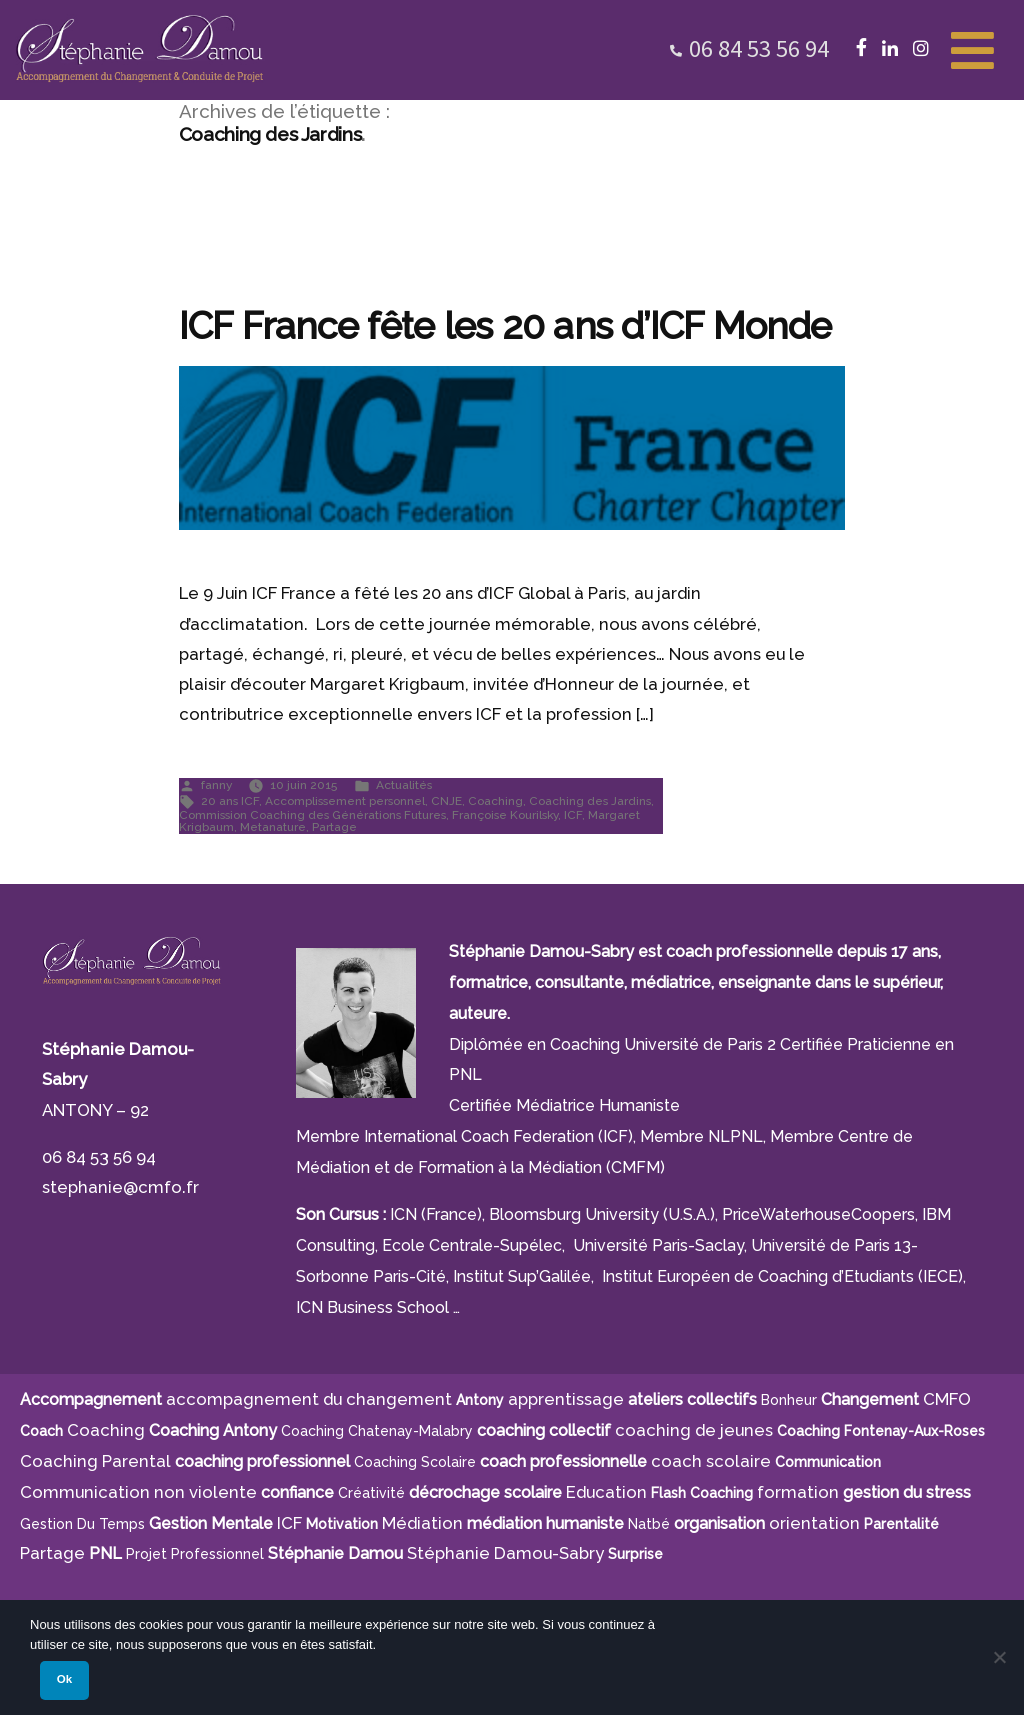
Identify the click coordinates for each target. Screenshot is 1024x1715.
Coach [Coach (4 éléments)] (41, 1431)
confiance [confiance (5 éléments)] (297, 1492)
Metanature (273, 827)
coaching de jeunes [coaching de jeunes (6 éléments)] (694, 1430)
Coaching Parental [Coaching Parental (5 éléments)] (95, 1461)
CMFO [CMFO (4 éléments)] (947, 1399)
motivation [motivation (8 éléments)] (342, 1524)
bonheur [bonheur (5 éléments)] (789, 1400)
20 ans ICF (230, 801)
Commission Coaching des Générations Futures (312, 815)
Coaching (495, 801)
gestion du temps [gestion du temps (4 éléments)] (82, 1524)
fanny (216, 785)
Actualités (404, 785)
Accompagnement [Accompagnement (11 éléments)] (91, 1399)
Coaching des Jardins (590, 801)
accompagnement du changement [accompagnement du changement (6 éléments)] (309, 1399)
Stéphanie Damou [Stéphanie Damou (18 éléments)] (335, 1553)
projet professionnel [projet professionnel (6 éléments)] (195, 1554)
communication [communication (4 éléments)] (828, 1462)
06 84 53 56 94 (759, 48)
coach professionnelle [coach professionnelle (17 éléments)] (563, 1461)
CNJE (446, 801)
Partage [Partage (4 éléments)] (52, 1553)
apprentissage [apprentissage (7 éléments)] (566, 1399)
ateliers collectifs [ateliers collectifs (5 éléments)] (692, 1399)
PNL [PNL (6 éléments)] (105, 1553)
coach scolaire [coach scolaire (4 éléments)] (711, 1461)
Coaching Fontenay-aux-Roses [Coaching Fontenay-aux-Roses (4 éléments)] (881, 1431)
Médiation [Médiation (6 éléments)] (422, 1523)
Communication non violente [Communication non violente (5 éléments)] (138, 1492)
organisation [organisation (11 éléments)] (719, 1523)
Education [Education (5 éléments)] (606, 1492)
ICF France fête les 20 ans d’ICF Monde (505, 326)
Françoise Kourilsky (505, 815)
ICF (573, 815)
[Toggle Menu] (972, 48)
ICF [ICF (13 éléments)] (289, 1523)
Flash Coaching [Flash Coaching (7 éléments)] (702, 1493)
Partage (334, 827)
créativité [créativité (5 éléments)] (371, 1493)
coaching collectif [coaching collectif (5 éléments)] (544, 1430)
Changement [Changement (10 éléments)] (870, 1399)
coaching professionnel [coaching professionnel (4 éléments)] (262, 1461)
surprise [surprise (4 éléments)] (635, 1554)
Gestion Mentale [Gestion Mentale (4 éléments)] (211, 1523)
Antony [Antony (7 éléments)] (480, 1400)
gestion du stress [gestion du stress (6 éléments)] (907, 1492)
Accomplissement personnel (345, 801)
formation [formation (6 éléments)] (798, 1492)
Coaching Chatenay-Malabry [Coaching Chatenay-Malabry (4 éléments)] (377, 1431)
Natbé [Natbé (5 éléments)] (649, 1524)
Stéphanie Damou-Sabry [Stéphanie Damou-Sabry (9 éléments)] (505, 1553)
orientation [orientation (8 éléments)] (814, 1523)
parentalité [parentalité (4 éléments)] (901, 1524)
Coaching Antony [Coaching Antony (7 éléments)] (213, 1430)
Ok (64, 1679)
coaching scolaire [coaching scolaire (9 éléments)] (415, 1462)
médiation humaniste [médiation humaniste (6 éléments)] (545, 1523)
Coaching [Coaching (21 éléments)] (106, 1430)
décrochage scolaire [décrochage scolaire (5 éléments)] (485, 1492)
